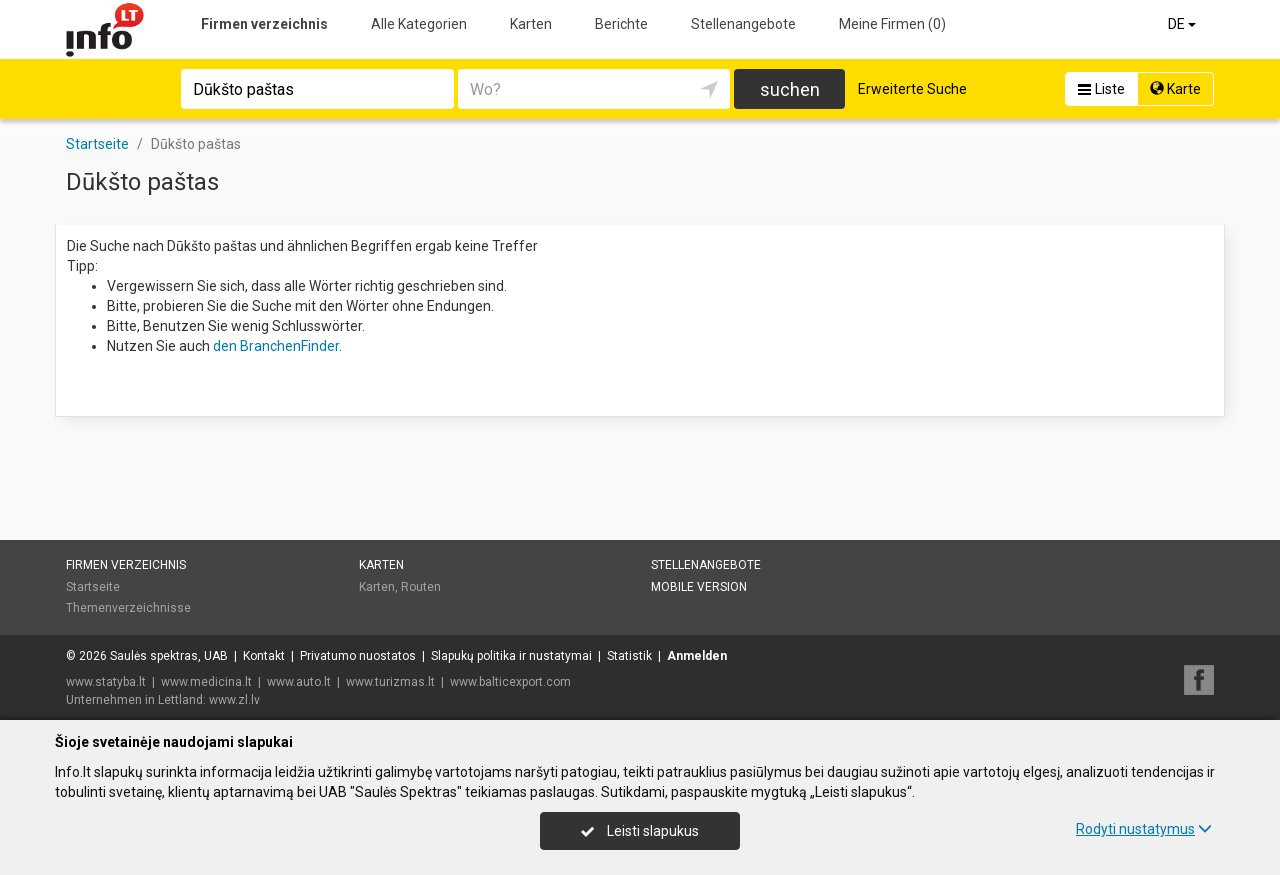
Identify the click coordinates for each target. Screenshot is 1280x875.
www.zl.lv (234, 700)
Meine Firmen (892, 24)
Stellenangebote (743, 24)
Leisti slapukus (640, 831)
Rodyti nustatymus (1144, 829)
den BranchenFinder (276, 346)
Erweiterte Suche (912, 89)
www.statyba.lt (106, 682)
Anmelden (697, 656)
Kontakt (264, 656)
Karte (1175, 89)
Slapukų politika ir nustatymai (511, 656)
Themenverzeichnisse (128, 608)
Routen (421, 587)
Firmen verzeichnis (264, 24)
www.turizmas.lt (390, 682)
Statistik (629, 656)
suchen (790, 89)
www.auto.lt (299, 682)
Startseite (93, 587)
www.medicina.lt (206, 682)
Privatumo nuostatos (358, 656)
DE (1183, 24)
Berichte (621, 24)
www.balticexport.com (510, 682)
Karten (531, 24)
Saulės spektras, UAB (169, 656)
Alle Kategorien (419, 24)
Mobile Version (699, 587)
